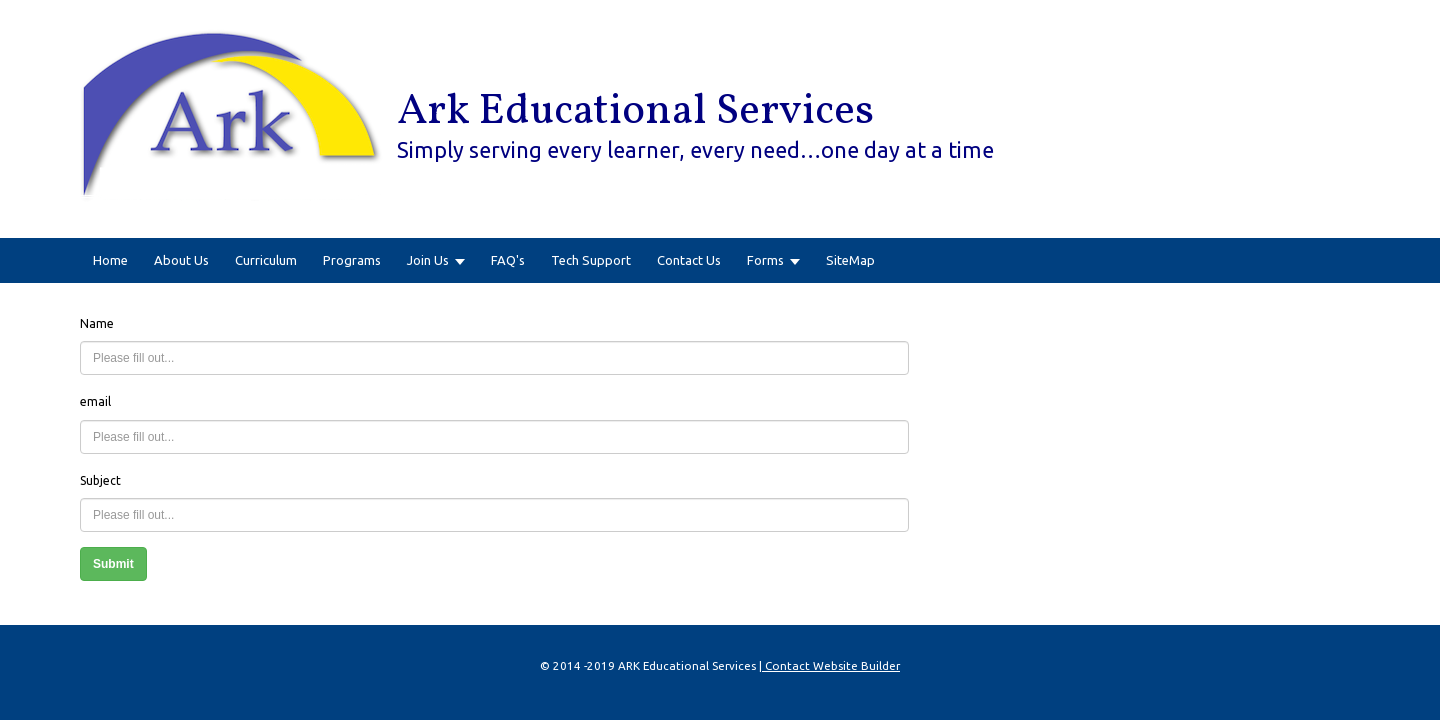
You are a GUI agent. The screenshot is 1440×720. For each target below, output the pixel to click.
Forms (765, 260)
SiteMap (850, 260)
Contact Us (689, 260)
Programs (352, 260)
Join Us (428, 260)
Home (110, 260)
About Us (181, 260)
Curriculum (266, 260)
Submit (113, 564)
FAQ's (508, 260)
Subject (100, 480)
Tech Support (591, 260)
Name (97, 323)
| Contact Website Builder (829, 665)
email (95, 401)
